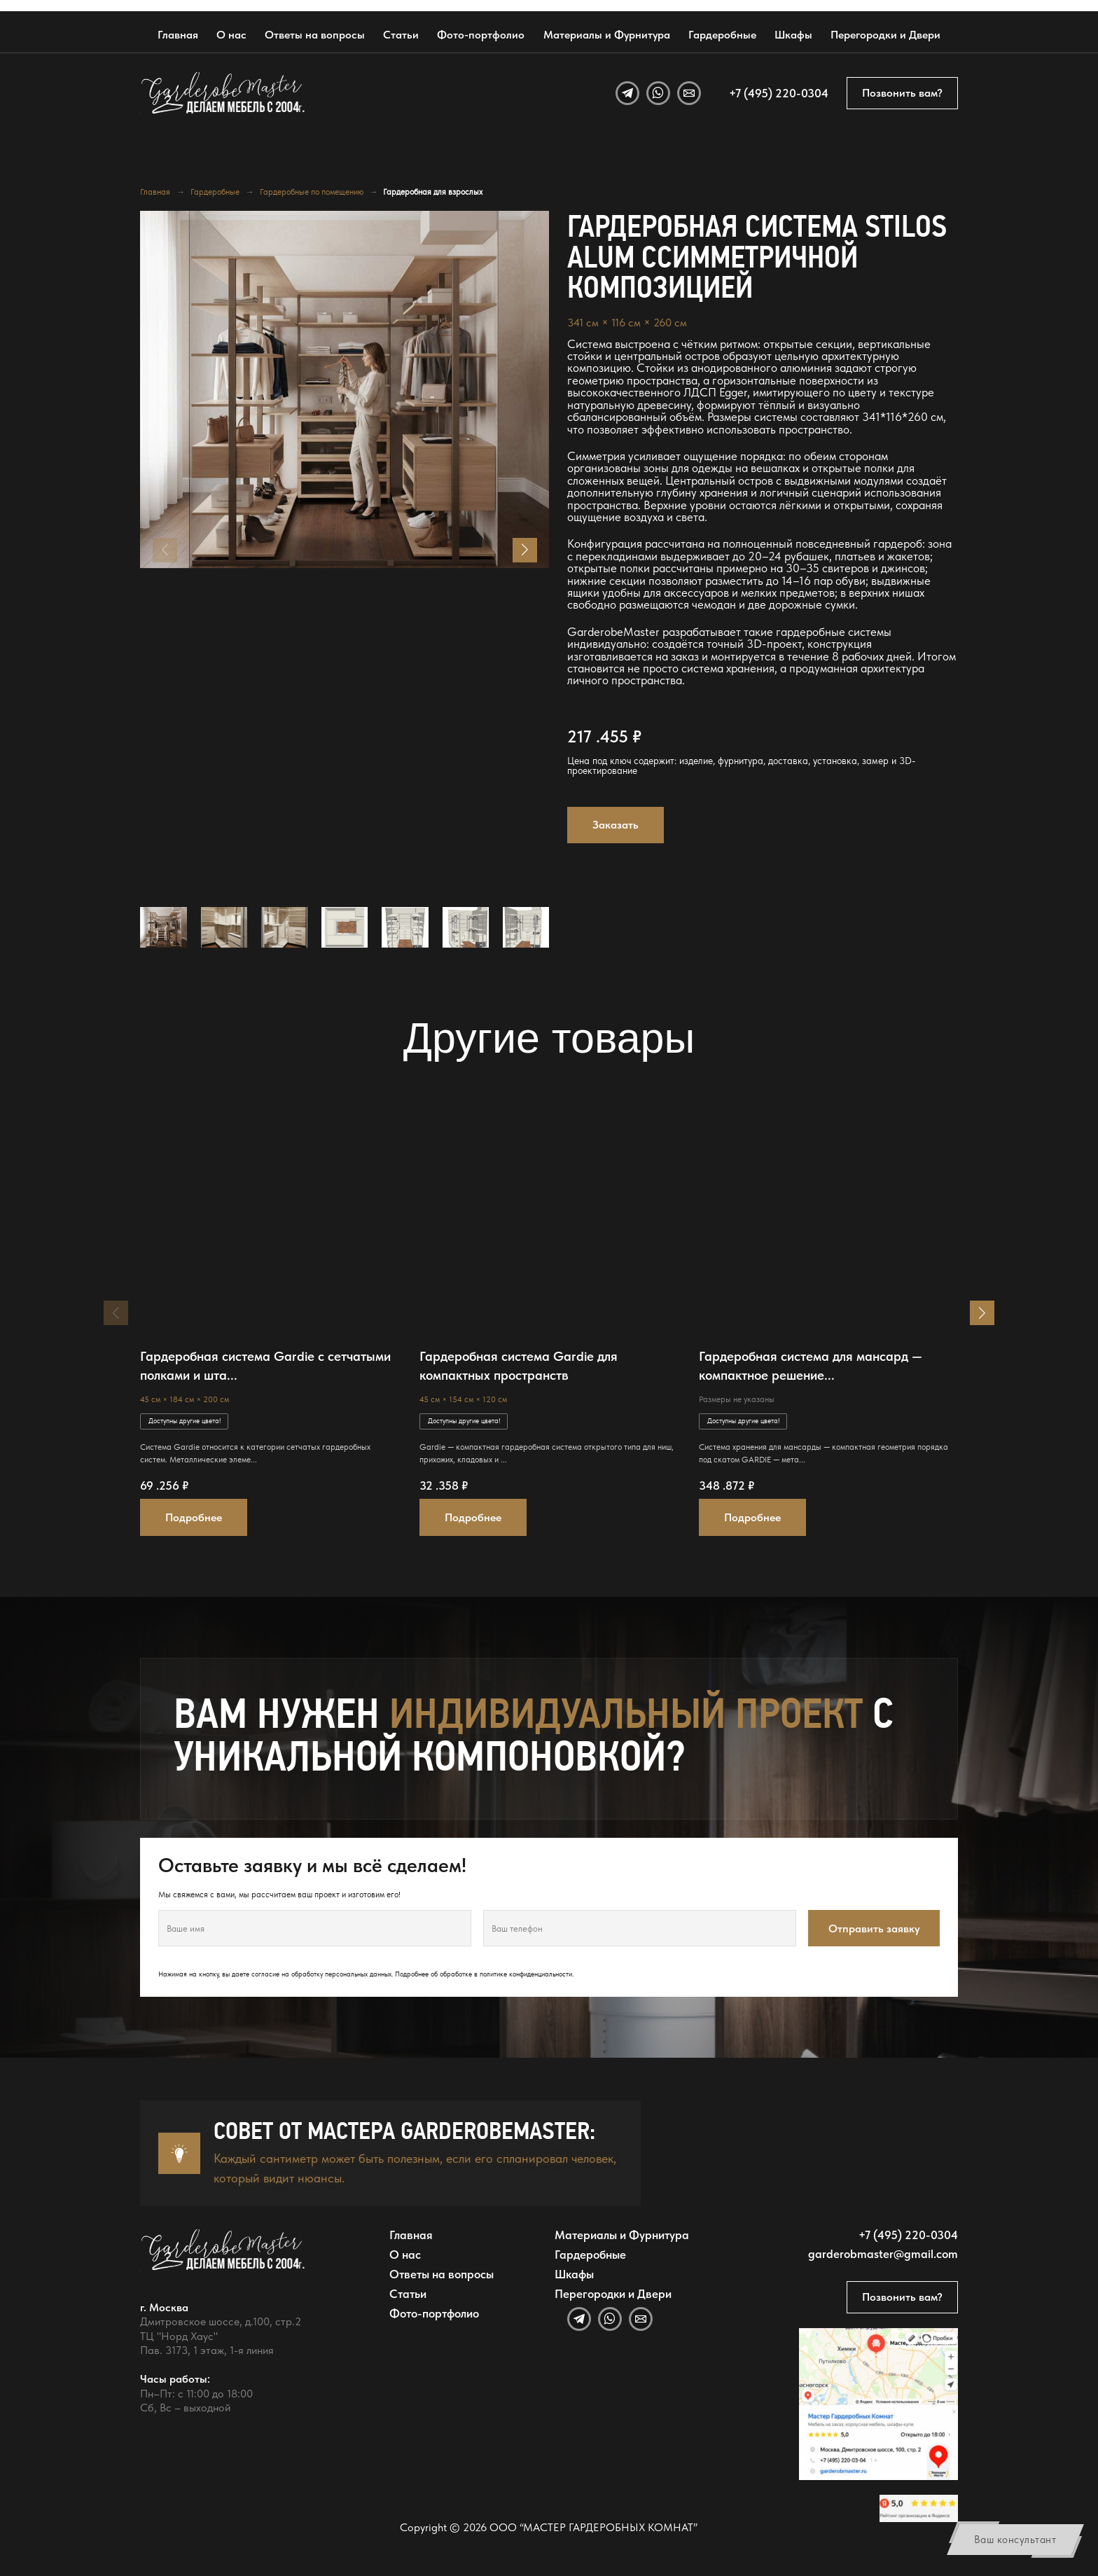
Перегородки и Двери (885, 34)
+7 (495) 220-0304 (778, 93)
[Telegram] (627, 93)
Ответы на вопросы (315, 34)
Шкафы (793, 34)
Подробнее (193, 1517)
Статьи (401, 34)
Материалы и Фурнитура (606, 34)
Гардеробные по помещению (311, 191)
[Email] (689, 93)
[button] (525, 550)
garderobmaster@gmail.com (883, 2253)
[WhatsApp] (658, 93)
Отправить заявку (873, 1928)
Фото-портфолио (480, 34)
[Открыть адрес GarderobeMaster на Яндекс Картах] (878, 2404)
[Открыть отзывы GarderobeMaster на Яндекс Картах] (918, 2508)
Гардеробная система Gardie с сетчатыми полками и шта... (265, 1365)
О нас (231, 34)
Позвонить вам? (902, 92)
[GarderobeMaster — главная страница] (223, 93)
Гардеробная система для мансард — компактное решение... (810, 1365)
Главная (178, 34)
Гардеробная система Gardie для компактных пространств (518, 1365)
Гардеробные (722, 34)
